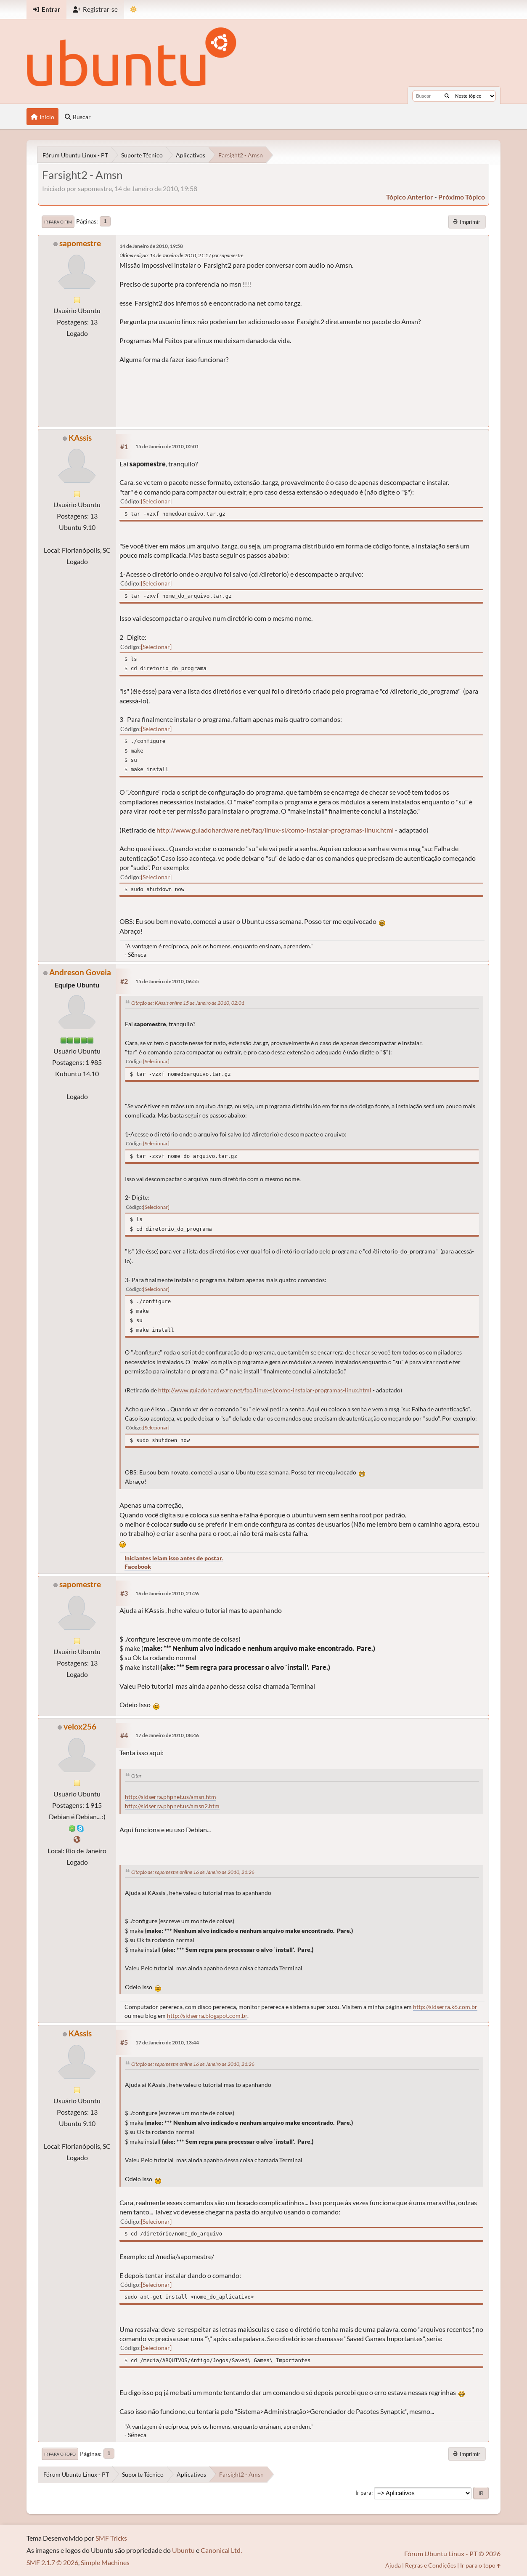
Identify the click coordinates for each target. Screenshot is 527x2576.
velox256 (80, 1726)
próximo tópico (461, 197)
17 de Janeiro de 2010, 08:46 (167, 1735)
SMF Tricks (111, 2538)
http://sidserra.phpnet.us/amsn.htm (170, 1797)
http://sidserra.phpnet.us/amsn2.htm (172, 1806)
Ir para (363, 2493)
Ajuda (393, 2565)
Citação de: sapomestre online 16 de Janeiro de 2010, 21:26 (192, 1872)
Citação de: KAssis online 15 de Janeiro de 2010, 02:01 (187, 1003)
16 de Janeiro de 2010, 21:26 (167, 1593)
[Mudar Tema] (133, 9)
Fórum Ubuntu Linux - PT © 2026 (452, 2553)
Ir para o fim (58, 221)
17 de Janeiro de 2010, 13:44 (167, 2042)
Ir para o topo (60, 2453)
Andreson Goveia (80, 972)
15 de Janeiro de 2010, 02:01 (167, 446)
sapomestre (80, 243)
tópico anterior (409, 197)
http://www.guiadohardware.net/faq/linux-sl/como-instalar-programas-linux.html (275, 830)
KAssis (80, 437)
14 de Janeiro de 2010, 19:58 (151, 246)
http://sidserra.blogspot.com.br (207, 2015)
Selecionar (156, 501)
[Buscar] (446, 96)
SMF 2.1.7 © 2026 (52, 2562)
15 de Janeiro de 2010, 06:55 (167, 981)
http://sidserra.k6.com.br (445, 2006)
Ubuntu (183, 2550)
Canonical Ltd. (221, 2550)
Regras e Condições (430, 2565)
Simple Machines (105, 2562)
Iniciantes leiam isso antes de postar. (173, 1558)
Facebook (137, 1566)
